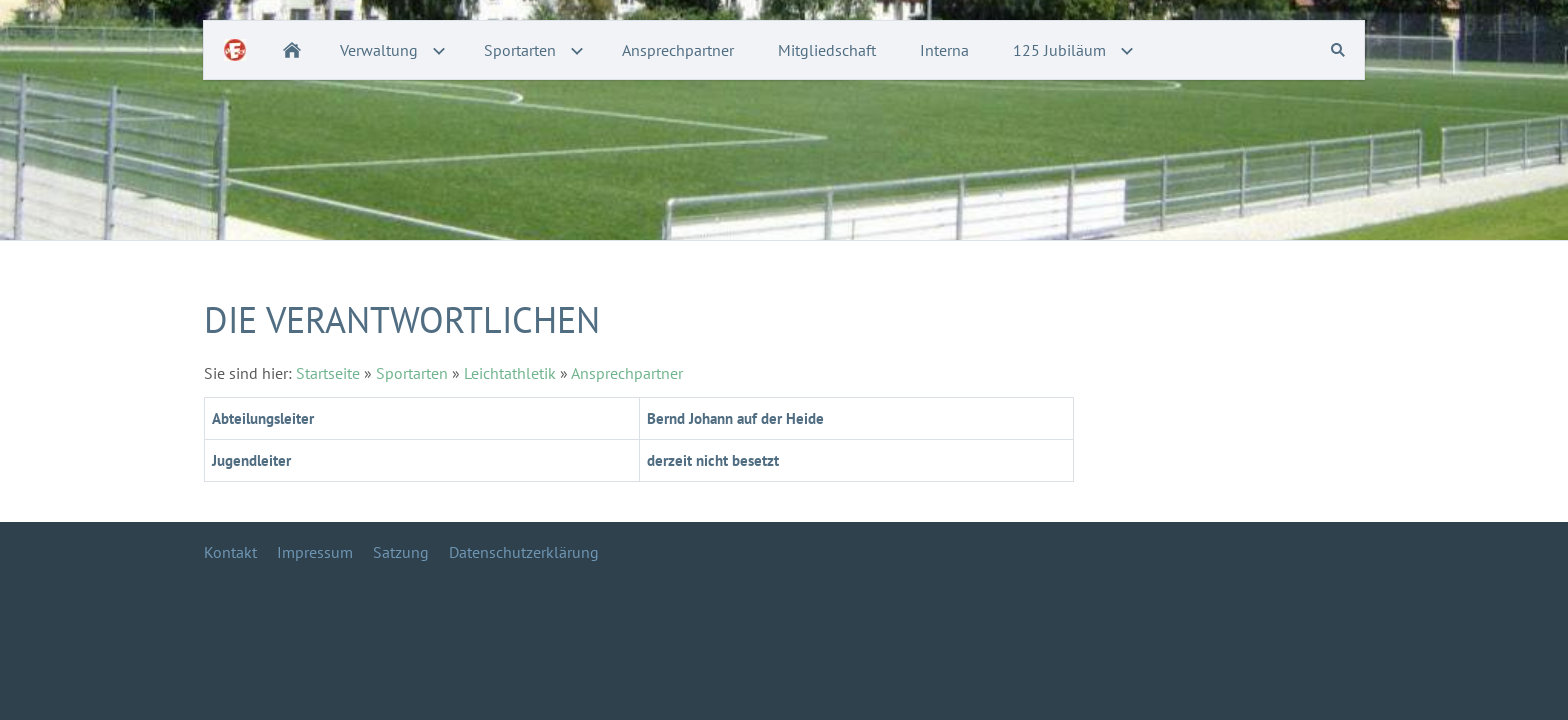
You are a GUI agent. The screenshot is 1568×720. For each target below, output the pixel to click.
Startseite (328, 373)
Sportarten (412, 373)
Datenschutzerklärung (524, 552)
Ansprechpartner (627, 373)
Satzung (401, 552)
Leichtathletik (510, 373)
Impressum (315, 552)
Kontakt (230, 552)
